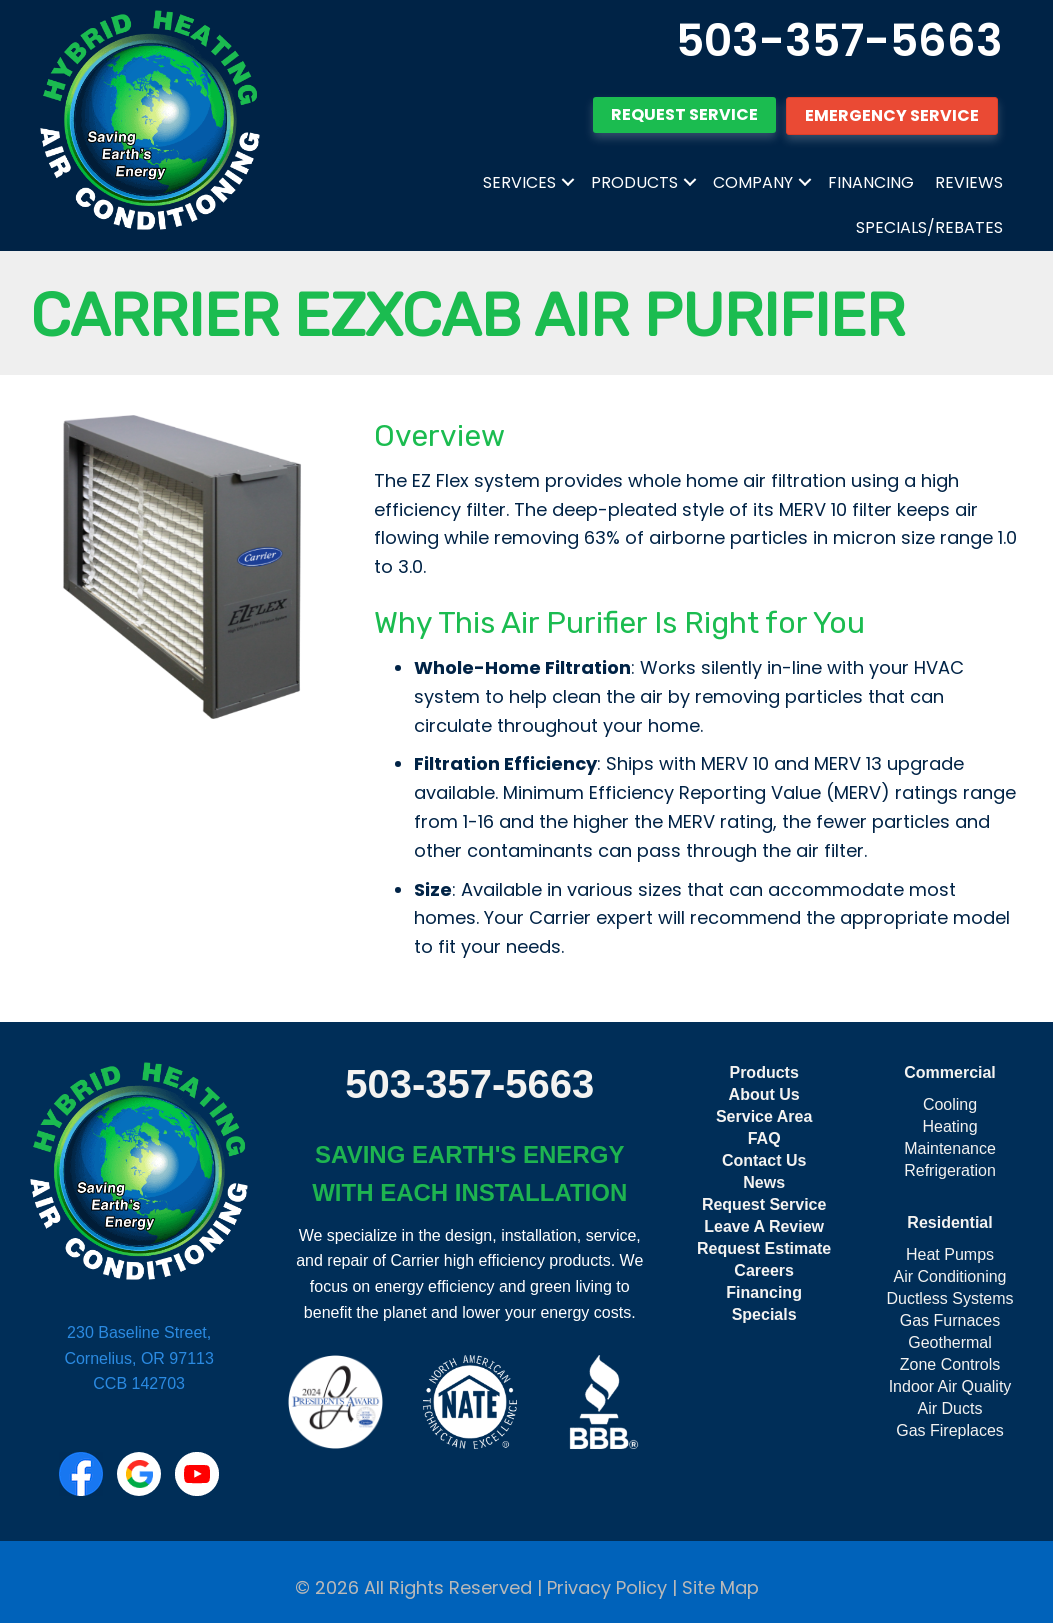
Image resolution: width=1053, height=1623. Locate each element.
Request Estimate (764, 1248)
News (764, 1182)
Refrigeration (950, 1170)
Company (753, 182)
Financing (871, 182)
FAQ (764, 1138)
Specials (764, 1314)
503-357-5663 (839, 40)
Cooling (950, 1104)
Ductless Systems (949, 1298)
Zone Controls (950, 1364)
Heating (949, 1126)
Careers (764, 1270)
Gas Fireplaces (950, 1430)
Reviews (969, 182)
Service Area (764, 1116)
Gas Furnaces (950, 1320)
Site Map (720, 1587)
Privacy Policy (607, 1587)
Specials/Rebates (929, 227)
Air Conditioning (950, 1276)
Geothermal (950, 1342)
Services (519, 182)
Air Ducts (950, 1408)
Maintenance (950, 1148)
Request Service (764, 1204)
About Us (764, 1094)
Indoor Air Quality (950, 1386)
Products (634, 182)
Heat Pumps (950, 1254)
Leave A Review (764, 1226)
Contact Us (764, 1160)
